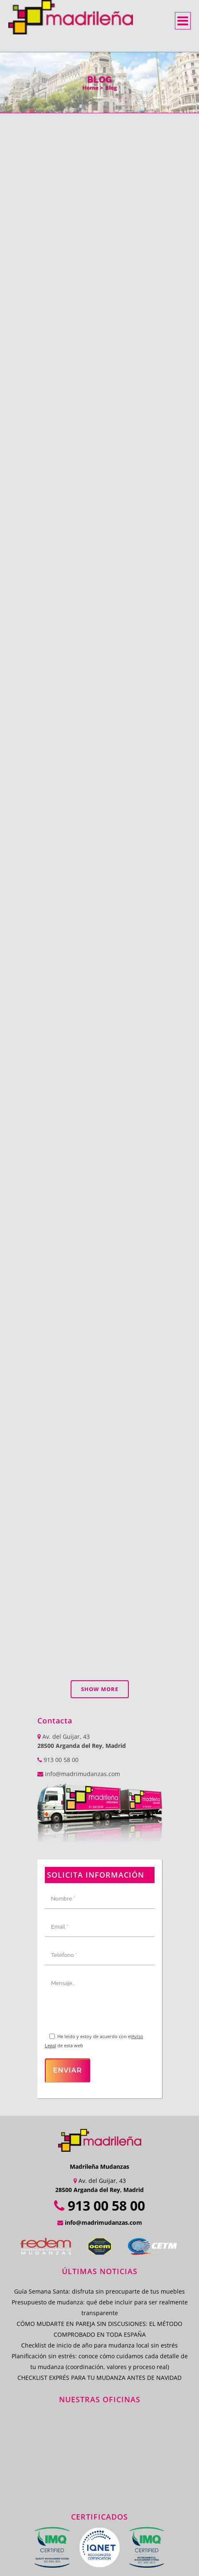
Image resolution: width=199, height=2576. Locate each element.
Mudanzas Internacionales (124, 2530)
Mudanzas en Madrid (62, 2466)
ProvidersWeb (115, 2566)
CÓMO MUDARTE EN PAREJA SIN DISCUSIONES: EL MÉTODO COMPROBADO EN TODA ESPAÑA (99, 2204)
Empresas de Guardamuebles (78, 2475)
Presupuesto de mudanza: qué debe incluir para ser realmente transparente (100, 2183)
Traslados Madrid (133, 2521)
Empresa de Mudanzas (130, 2466)
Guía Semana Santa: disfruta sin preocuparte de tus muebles (99, 2167)
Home (90, 87)
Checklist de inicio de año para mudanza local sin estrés (99, 2221)
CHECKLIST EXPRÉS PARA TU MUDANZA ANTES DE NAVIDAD (99, 2253)
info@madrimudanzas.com (82, 1649)
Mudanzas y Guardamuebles (104, 2502)
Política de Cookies (120, 2557)
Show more (99, 1564)
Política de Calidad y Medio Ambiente (79, 2548)
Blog (111, 87)
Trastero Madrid (56, 2530)
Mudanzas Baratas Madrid (66, 2539)
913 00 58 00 (58, 1635)
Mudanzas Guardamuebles (95, 2493)
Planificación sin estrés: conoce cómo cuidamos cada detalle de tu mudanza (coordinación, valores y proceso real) (100, 2237)
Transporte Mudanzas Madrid (119, 2511)
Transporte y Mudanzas (69, 2521)
